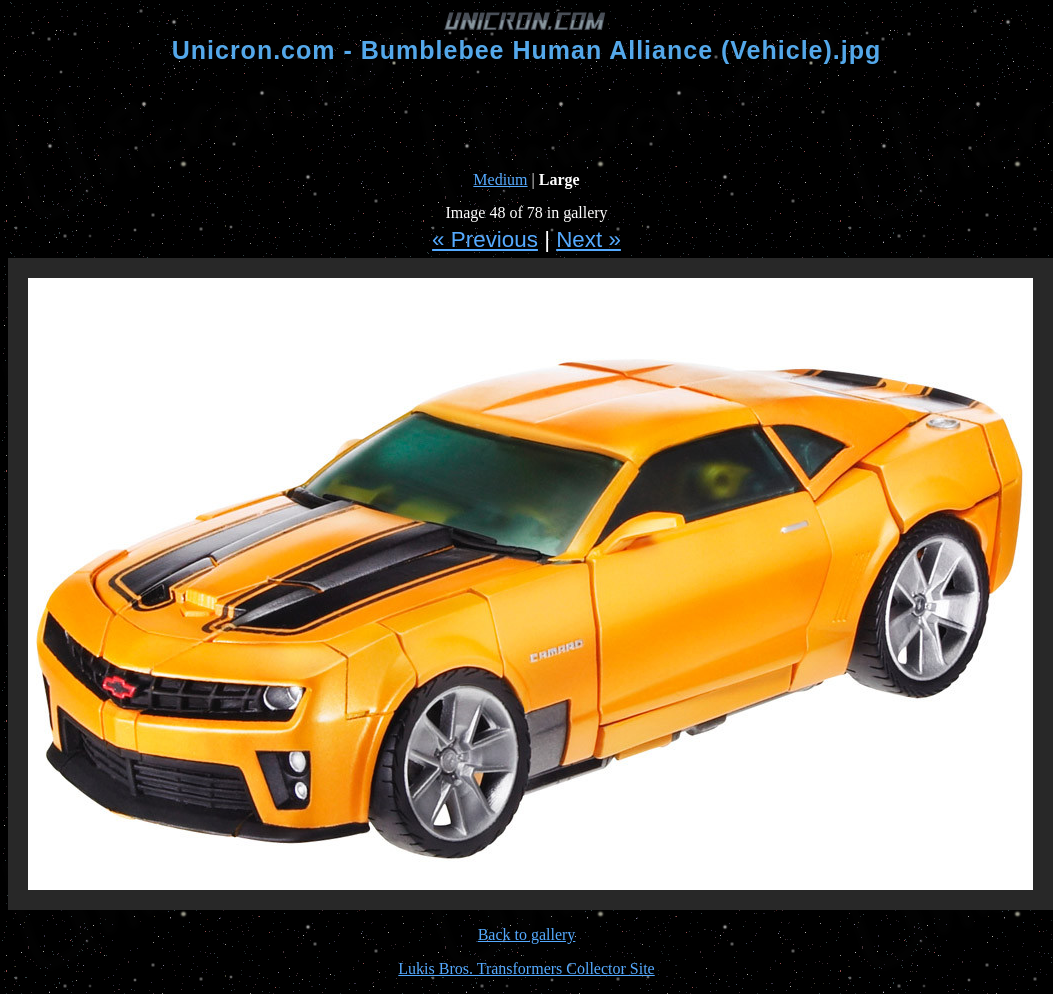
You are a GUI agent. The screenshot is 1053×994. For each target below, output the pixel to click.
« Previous (485, 239)
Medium (500, 179)
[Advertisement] (527, 118)
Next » (588, 239)
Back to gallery (527, 934)
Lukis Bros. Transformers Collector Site (526, 968)
